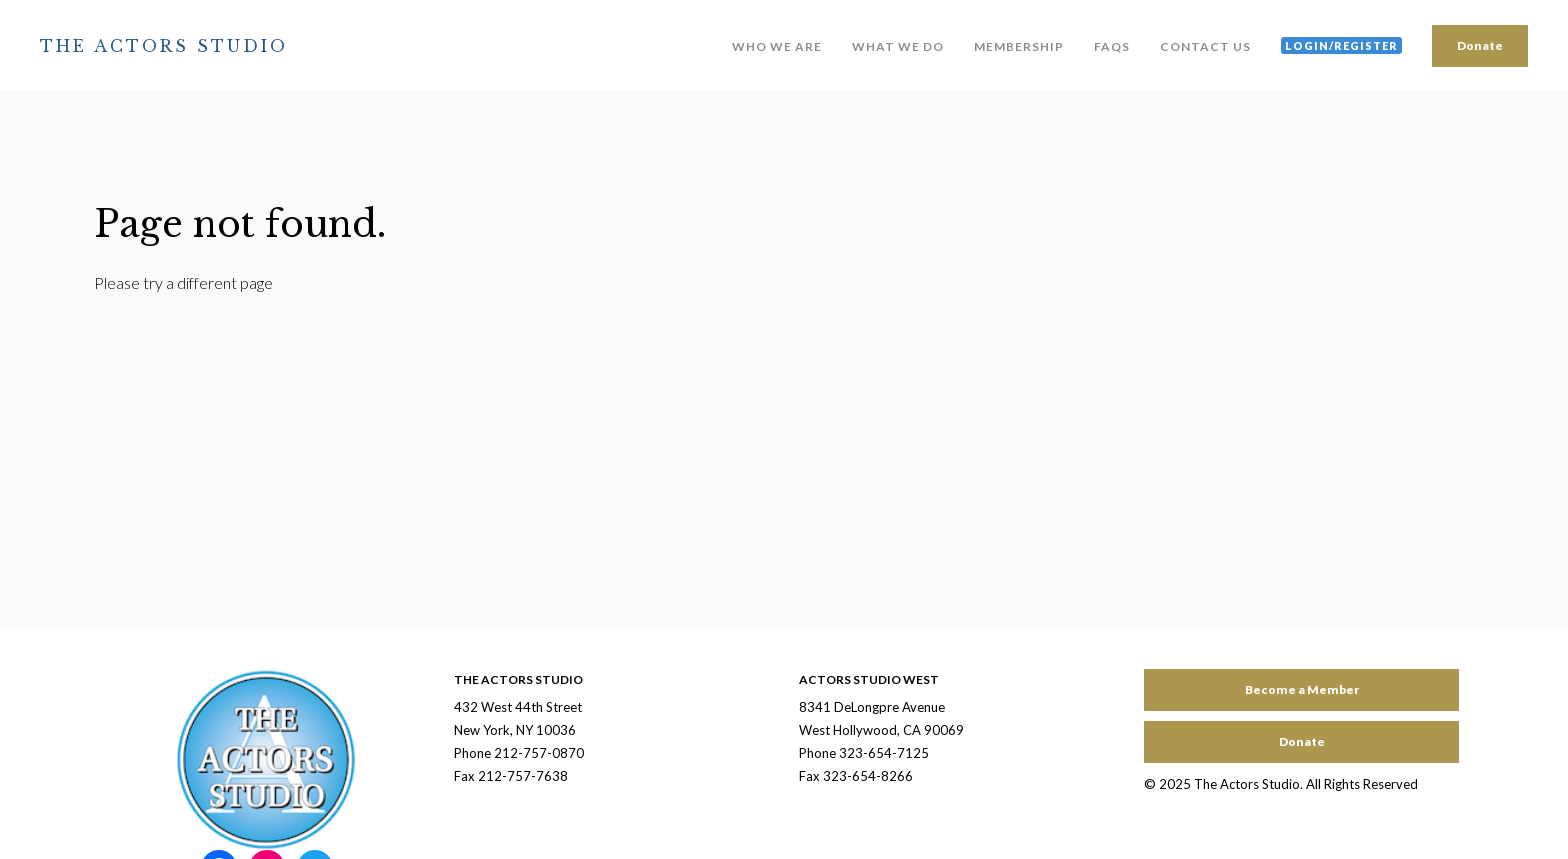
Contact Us (1205, 46)
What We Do (898, 46)
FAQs (1112, 46)
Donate (1480, 45)
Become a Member (1302, 689)
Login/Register (1341, 45)
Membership (1019, 46)
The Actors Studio (164, 46)
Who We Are (777, 46)
